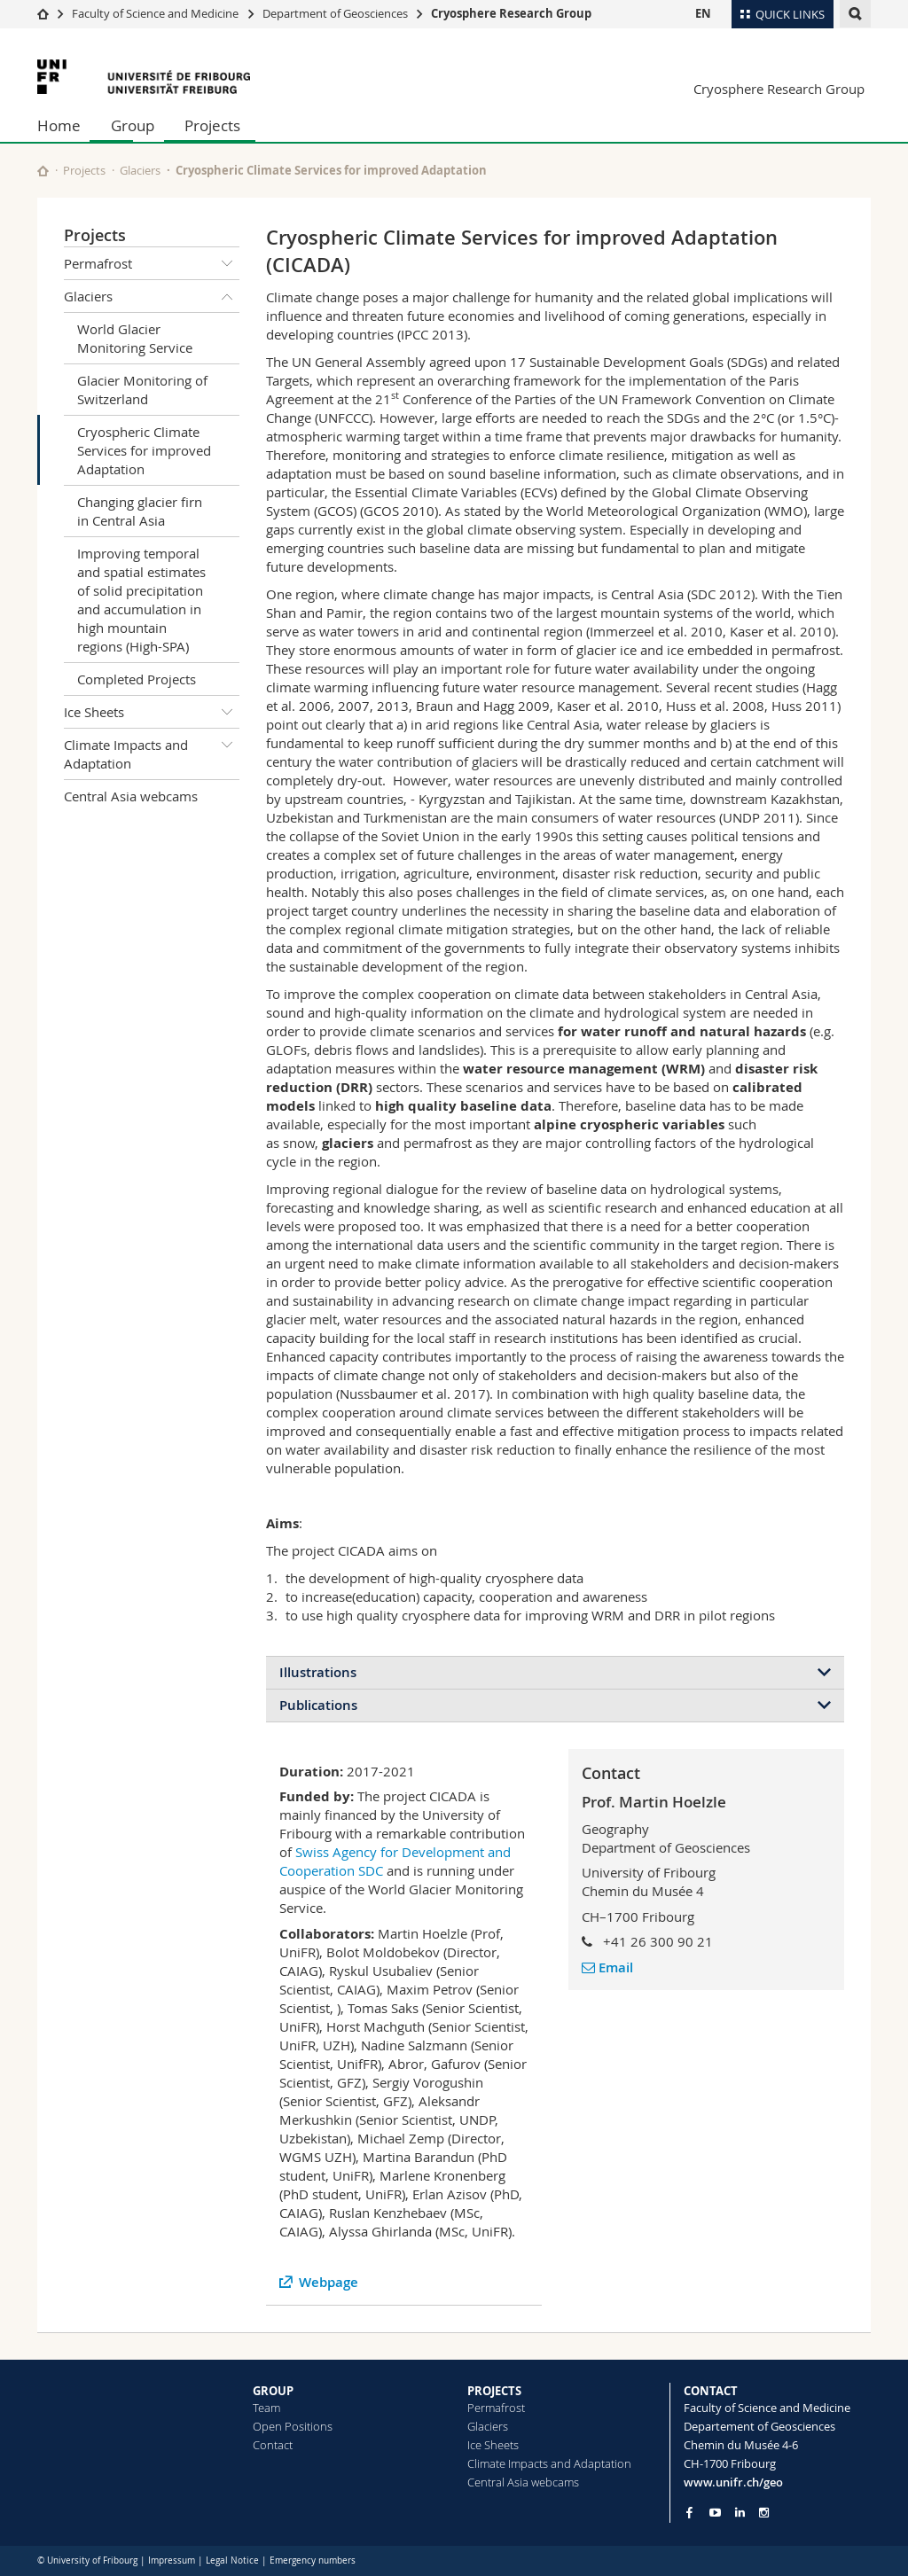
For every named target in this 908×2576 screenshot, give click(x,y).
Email (607, 1967)
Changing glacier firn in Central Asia (139, 511)
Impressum (171, 2560)
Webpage (328, 2282)
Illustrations (317, 1672)
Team (266, 2408)
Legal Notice (232, 2560)
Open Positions (293, 2426)
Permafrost (151, 263)
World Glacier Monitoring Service (134, 338)
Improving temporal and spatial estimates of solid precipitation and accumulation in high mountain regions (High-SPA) (141, 599)
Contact (273, 2445)
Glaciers (140, 170)
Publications (318, 1705)
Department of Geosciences (335, 13)
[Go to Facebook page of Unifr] (689, 2512)
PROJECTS (494, 2391)
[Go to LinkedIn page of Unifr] (740, 2512)
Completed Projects (136, 679)
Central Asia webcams (131, 796)
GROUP (273, 2391)
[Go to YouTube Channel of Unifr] (715, 2512)
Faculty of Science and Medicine (155, 13)
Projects (212, 125)
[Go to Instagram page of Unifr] (764, 2512)
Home (59, 125)
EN (703, 13)
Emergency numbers (313, 2560)
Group (132, 125)
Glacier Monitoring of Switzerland (142, 389)
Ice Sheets (151, 712)
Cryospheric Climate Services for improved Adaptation (144, 450)
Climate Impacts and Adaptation (151, 750)
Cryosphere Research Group (511, 13)
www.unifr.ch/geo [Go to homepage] (733, 2482)
